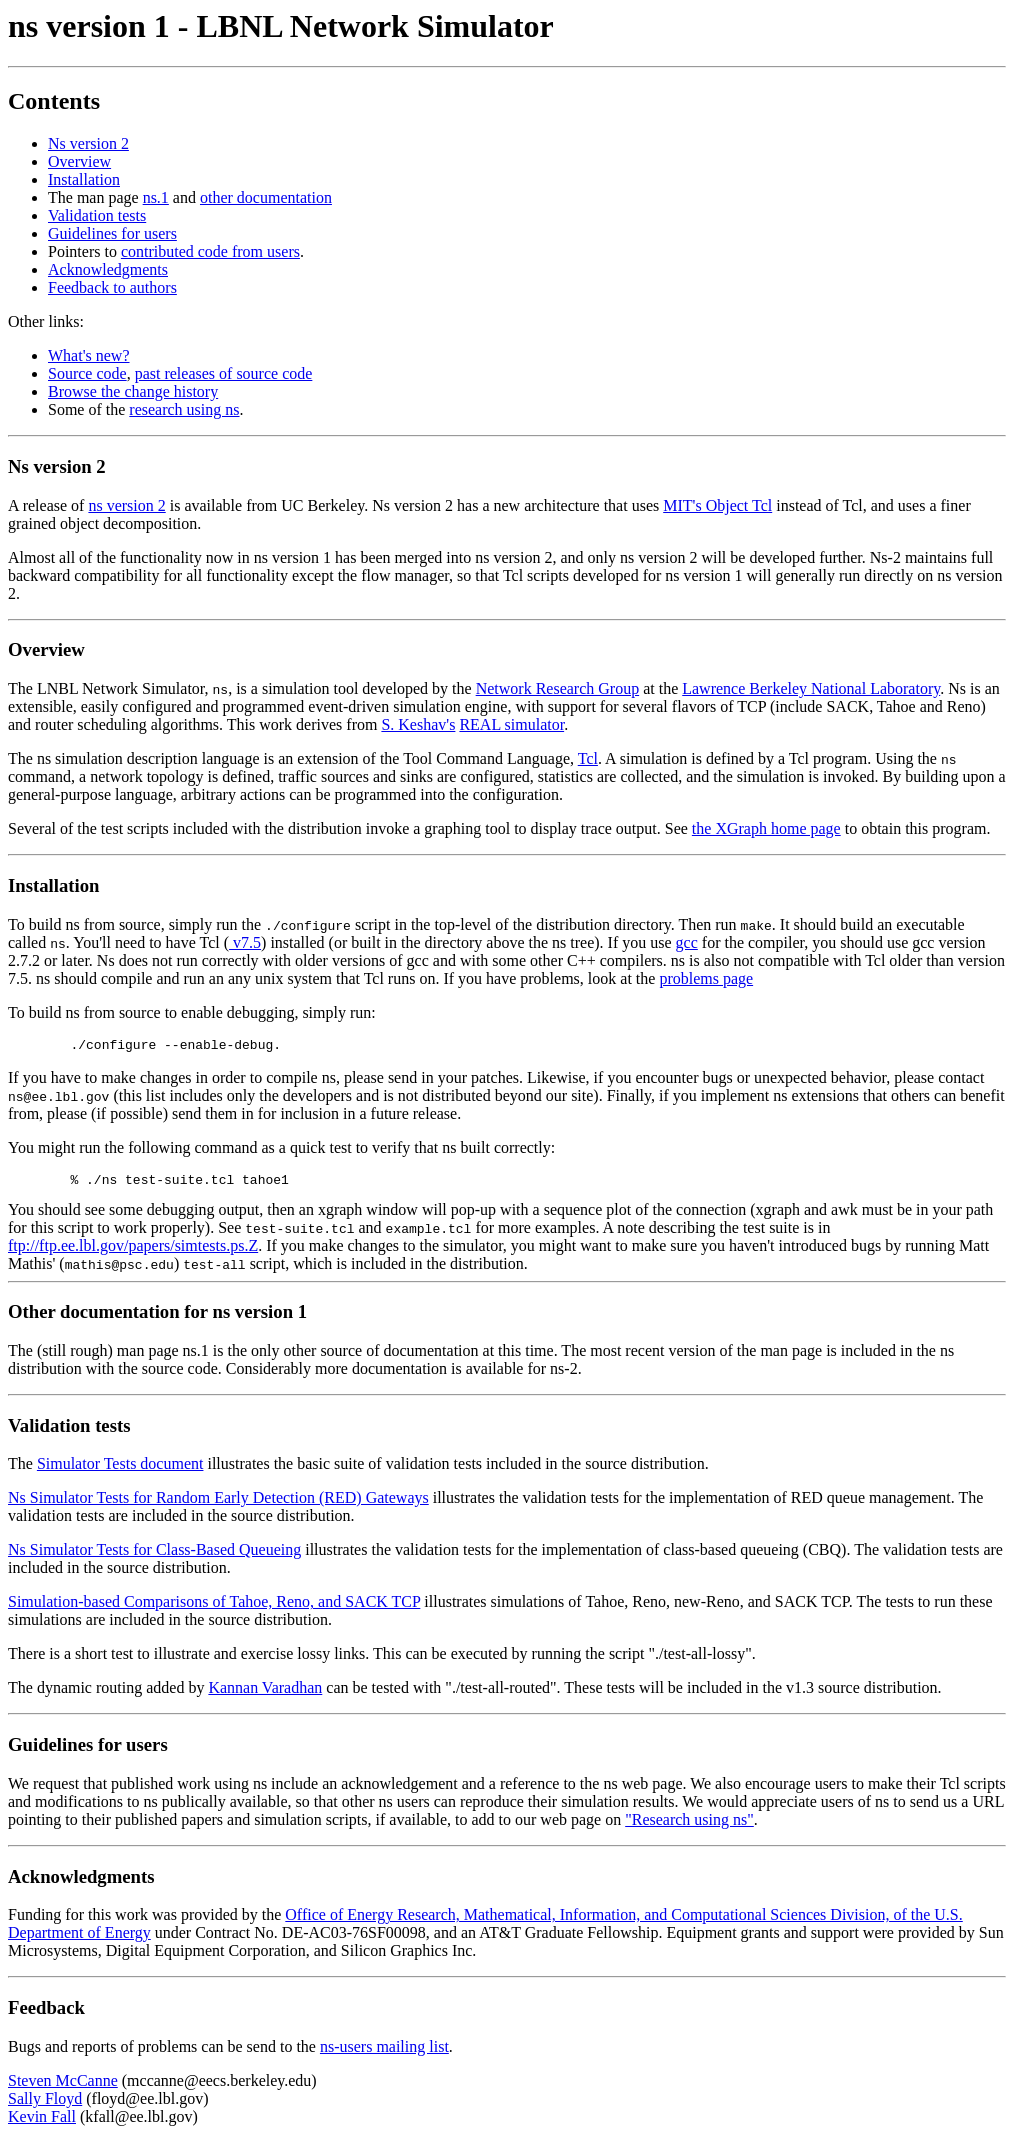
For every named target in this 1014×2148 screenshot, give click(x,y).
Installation (84, 179)
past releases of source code (224, 373)
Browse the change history (133, 391)
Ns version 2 (88, 143)
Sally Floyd (45, 2104)
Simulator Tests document (120, 1469)
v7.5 (245, 942)
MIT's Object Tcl (717, 505)
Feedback (46, 2013)
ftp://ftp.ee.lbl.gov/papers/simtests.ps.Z (133, 1251)
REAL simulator (511, 724)
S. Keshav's (418, 724)
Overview (79, 161)
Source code (87, 373)
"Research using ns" (689, 1825)
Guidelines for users (112, 233)
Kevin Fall (42, 2122)
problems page (706, 978)
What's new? (89, 355)
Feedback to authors (112, 287)
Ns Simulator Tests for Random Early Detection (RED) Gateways (218, 1503)
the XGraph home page (766, 828)
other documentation (266, 197)
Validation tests (97, 215)
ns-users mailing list (384, 2052)
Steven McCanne (63, 2086)
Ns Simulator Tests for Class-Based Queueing (154, 1555)
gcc (687, 942)
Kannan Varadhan (265, 1693)
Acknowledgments (108, 269)
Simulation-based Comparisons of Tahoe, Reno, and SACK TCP (214, 1607)
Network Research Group (558, 688)
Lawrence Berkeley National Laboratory (811, 688)
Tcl (588, 758)
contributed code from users (210, 251)
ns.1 (156, 197)
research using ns (184, 409)
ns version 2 (126, 505)
